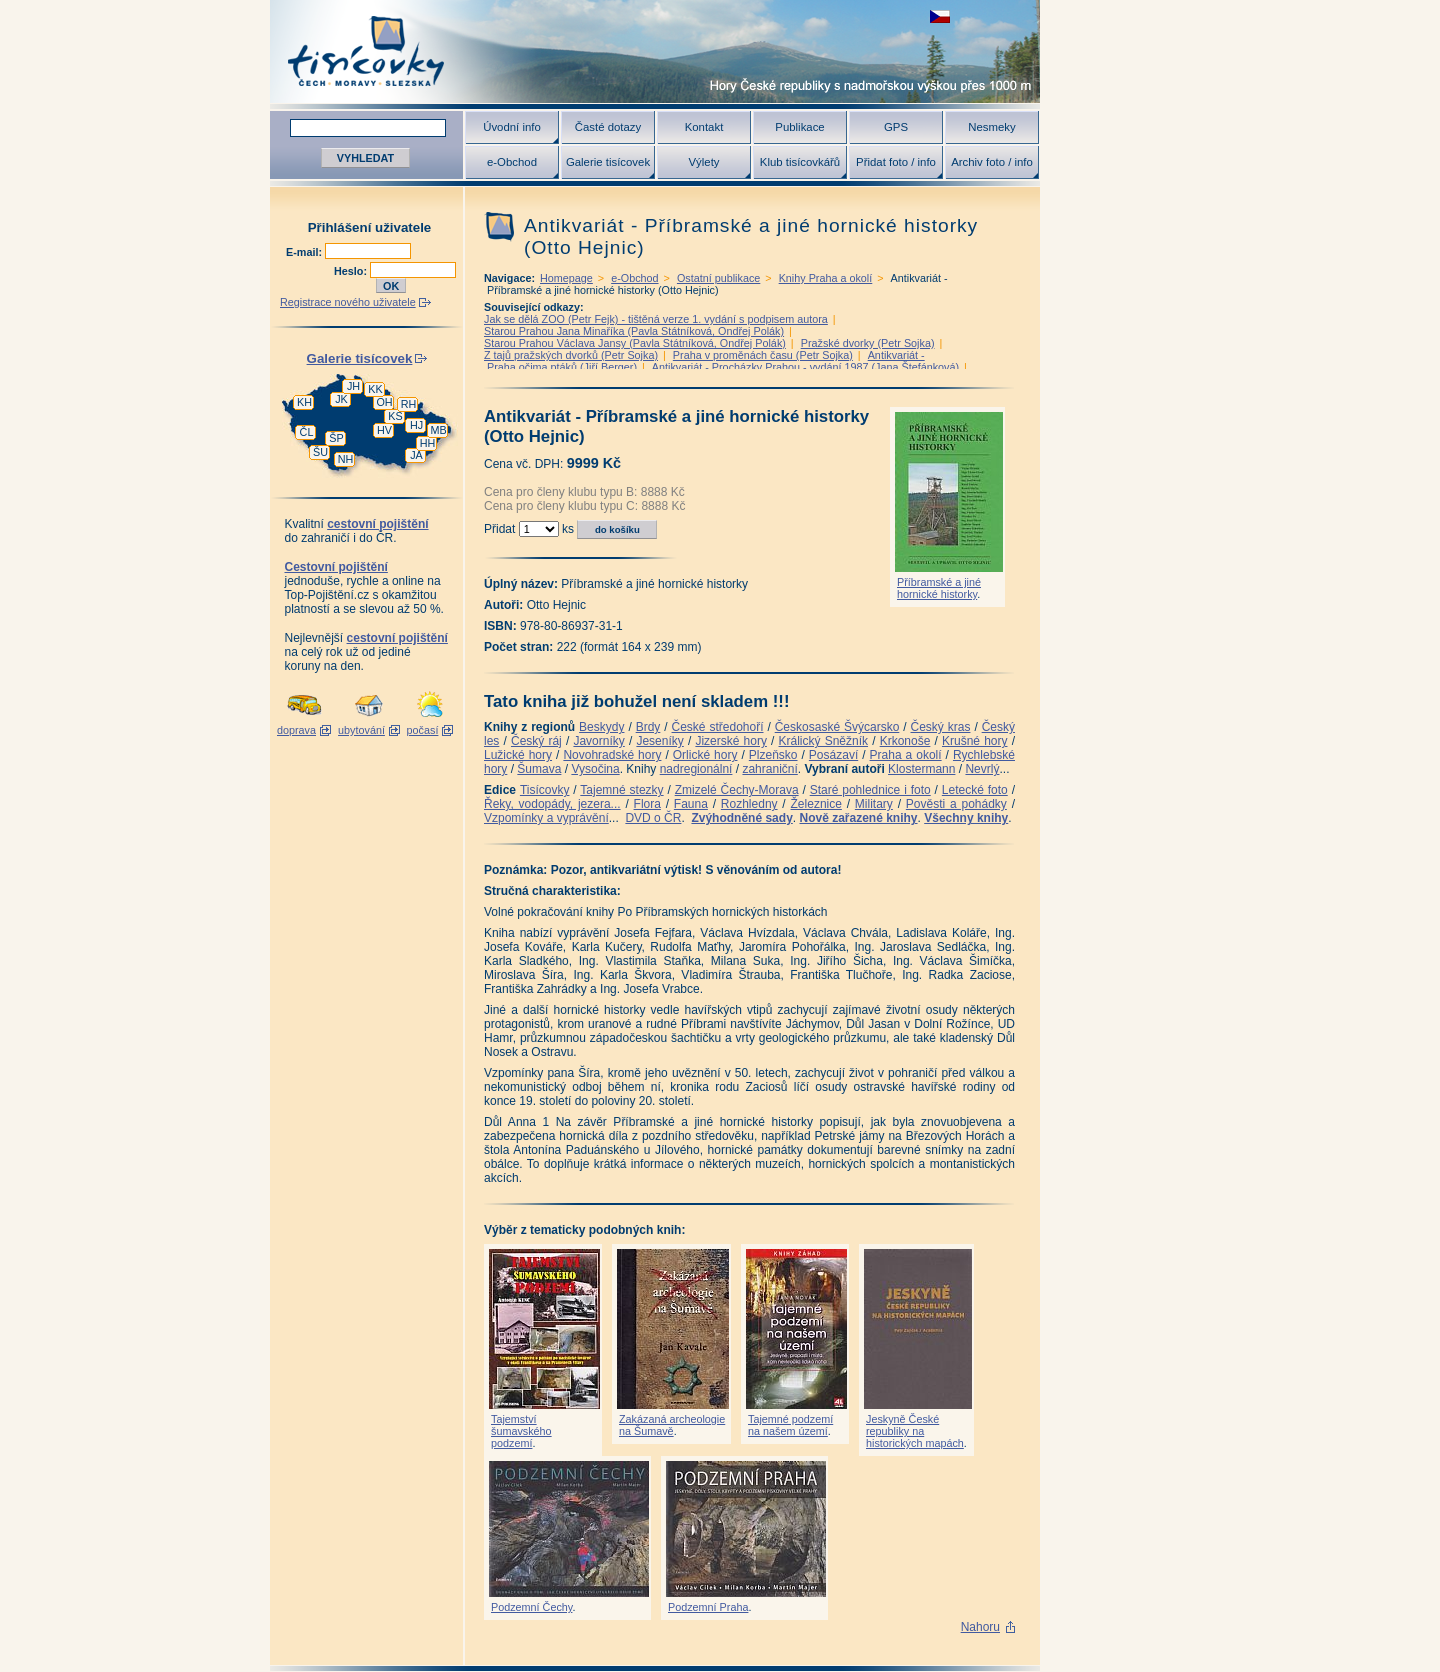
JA (416, 455)
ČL (307, 432)
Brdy (648, 727)
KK (375, 389)
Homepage (566, 278)
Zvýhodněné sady (741, 818)
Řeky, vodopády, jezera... (552, 804)
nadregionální (696, 769)
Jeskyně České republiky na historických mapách (915, 1431)
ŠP (336, 438)
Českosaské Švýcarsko (837, 727)
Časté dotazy (608, 127)
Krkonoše (905, 741)
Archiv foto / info (992, 162)
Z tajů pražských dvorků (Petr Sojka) (571, 355)
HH (428, 443)
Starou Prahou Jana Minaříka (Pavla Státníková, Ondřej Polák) (634, 331)
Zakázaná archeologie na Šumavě (672, 1425)
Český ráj (536, 741)
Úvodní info (512, 127)
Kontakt (704, 127)
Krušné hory (975, 741)
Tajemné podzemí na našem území (790, 1425)
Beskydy (601, 727)
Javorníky (598, 741)
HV (384, 430)
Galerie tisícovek (608, 162)
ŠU (320, 452)
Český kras (941, 727)
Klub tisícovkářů (800, 162)
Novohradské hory (612, 755)
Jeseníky (659, 741)
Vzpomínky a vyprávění (546, 818)
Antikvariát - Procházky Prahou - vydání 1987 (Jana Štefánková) (805, 367)
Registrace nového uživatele (348, 302)
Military (874, 804)
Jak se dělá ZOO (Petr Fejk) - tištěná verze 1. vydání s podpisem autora (656, 319)
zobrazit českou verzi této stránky (940, 16)
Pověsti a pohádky (956, 804)
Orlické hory (705, 755)
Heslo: (352, 271)
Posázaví (833, 755)
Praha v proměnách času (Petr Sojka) (763, 355)
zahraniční (769, 769)
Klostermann (921, 769)
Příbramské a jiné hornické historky (939, 588)
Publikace (799, 127)
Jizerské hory (731, 741)
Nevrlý (982, 769)
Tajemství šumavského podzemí (521, 1431)
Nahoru (980, 1627)
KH (304, 402)
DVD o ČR (653, 818)
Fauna (691, 804)
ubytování (361, 730)
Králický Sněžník (824, 741)
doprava (296, 730)
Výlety (703, 162)
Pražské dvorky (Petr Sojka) (868, 343)
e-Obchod (512, 162)
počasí (423, 730)
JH (353, 386)
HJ (416, 425)
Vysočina (595, 769)
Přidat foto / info (896, 162)
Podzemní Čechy (531, 1607)
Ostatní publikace (718, 278)
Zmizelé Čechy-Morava (737, 790)
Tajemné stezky (621, 790)
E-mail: (305, 252)
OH (384, 402)
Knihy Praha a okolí (826, 278)
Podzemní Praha (708, 1607)
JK (341, 399)
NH (346, 459)
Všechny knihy (966, 818)
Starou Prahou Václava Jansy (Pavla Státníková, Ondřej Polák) (635, 343)
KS (395, 416)
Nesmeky (991, 127)
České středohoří (718, 727)
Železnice (816, 804)
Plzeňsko (773, 755)
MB (438, 430)
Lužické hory (518, 755)
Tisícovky (545, 790)
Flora (647, 804)
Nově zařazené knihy (858, 818)
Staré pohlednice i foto (870, 790)
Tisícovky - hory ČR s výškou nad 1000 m (655, 51)
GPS (896, 127)
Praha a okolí (906, 755)
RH (409, 404)
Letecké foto (975, 790)
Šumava (539, 769)
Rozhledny (749, 804)
